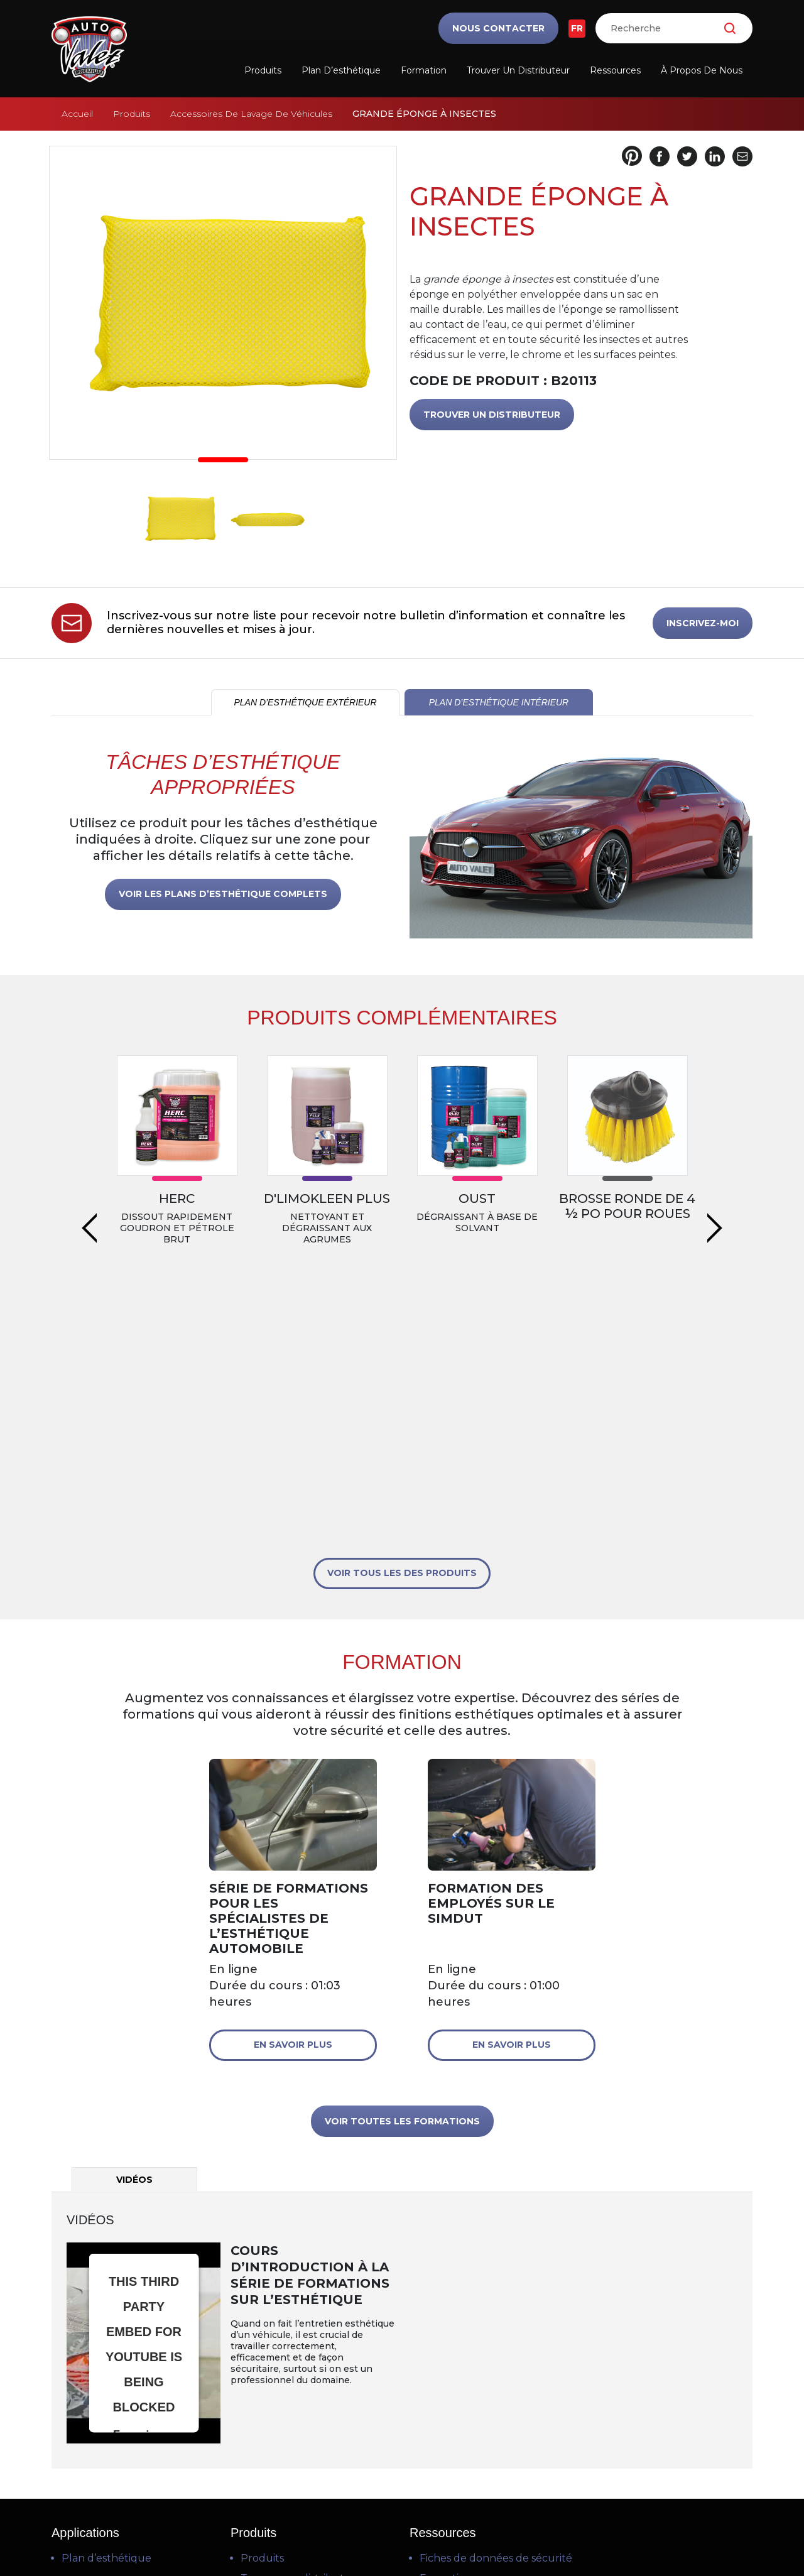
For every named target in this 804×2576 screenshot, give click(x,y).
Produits (262, 70)
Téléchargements (464, 2390)
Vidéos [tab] (134, 1931)
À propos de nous (701, 70)
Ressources (615, 70)
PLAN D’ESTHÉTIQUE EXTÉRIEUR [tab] (305, 702)
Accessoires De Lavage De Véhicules (251, 113)
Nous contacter (498, 28)
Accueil (77, 113)
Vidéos (436, 2350)
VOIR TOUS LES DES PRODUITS (402, 1324)
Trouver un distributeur (518, 70)
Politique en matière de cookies (403, 2533)
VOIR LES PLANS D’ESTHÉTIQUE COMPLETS (223, 893)
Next (714, 1128)
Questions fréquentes (475, 2370)
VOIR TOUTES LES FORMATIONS (402, 1872)
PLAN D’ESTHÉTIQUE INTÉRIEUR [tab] (498, 702)
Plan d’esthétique (341, 70)
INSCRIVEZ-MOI (702, 623)
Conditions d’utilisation (400, 2503)
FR (577, 28)
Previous (89, 1128)
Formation (424, 70)
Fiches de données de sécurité (496, 2309)
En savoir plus (293, 1796)
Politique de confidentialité (402, 2518)
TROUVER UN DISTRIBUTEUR (491, 414)
